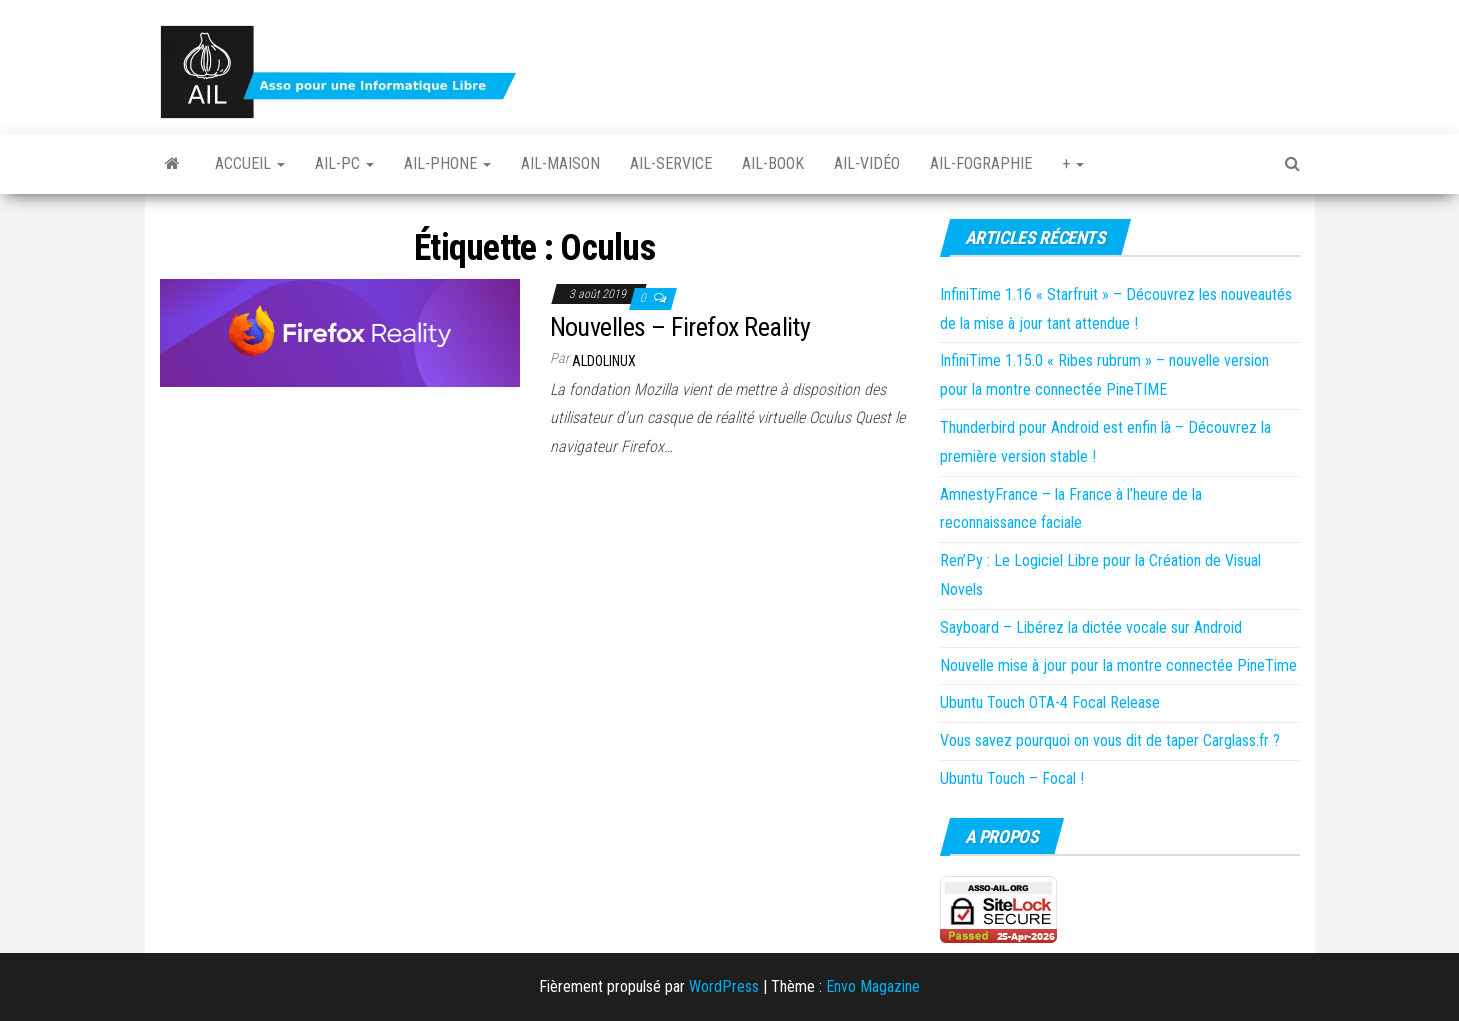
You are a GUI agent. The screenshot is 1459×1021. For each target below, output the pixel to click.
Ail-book (773, 163)
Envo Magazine (873, 986)
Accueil (250, 163)
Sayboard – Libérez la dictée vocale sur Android (1091, 627)
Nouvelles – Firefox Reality (680, 327)
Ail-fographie (981, 163)
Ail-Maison (560, 163)
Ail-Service (671, 163)
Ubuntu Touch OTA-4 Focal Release (1050, 702)
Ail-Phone (447, 163)
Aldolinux (604, 361)
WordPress (724, 986)
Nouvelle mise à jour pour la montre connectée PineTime (1118, 665)
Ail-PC (344, 163)
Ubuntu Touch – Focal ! (1012, 778)
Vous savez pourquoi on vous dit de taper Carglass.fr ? (1110, 740)
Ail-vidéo (867, 163)
